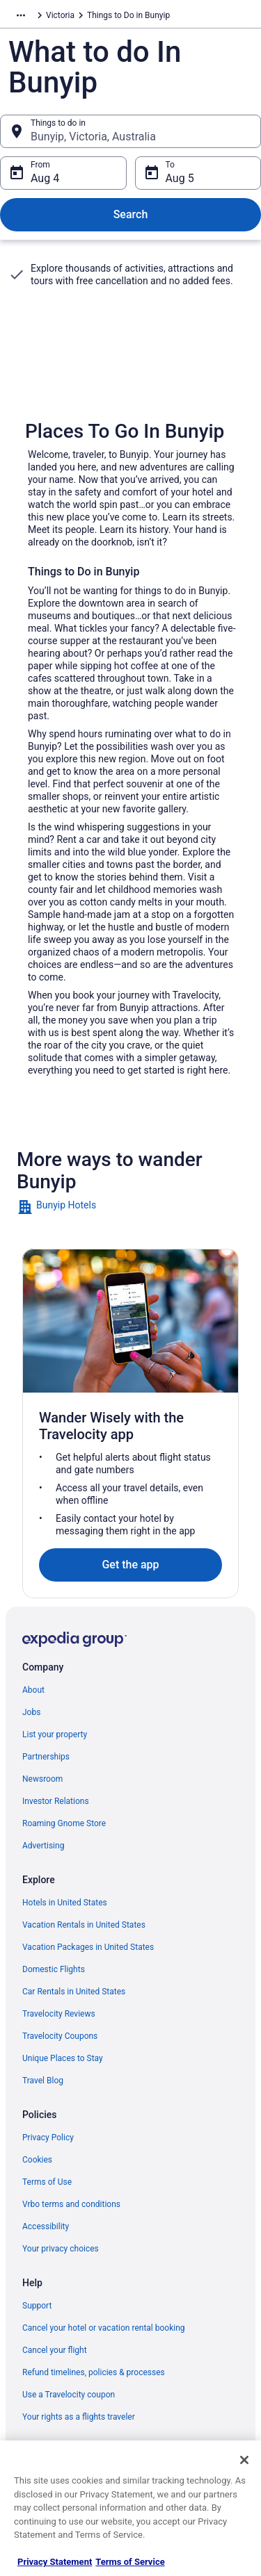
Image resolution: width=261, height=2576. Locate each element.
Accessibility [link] (45, 2226)
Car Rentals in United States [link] (73, 1991)
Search (130, 214)
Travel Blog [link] (42, 2080)
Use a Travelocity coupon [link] (68, 2394)
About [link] (33, 1690)
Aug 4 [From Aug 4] (45, 178)
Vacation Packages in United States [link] (88, 1947)
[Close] (244, 2460)
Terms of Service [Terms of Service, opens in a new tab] (129, 2562)
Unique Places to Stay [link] (62, 2058)
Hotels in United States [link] (64, 1903)
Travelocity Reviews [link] (58, 2014)
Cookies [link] (37, 2160)
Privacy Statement (54, 2562)
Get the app (130, 1564)
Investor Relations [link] (55, 1801)
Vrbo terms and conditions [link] (71, 2204)
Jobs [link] (31, 1712)
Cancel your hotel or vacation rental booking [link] (103, 2328)
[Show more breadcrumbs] (20, 15)
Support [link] (37, 2306)
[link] (130, 1207)
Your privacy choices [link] (60, 2249)
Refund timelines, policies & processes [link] (93, 2372)
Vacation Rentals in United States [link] (83, 1925)
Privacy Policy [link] (48, 2137)
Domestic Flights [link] (53, 1969)
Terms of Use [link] (47, 2182)
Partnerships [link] (46, 1757)
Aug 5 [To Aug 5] (180, 178)
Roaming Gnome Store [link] (64, 1823)
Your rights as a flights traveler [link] (78, 2417)
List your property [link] (54, 1734)
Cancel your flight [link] (54, 2350)
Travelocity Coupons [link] (59, 2036)
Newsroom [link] (42, 1779)
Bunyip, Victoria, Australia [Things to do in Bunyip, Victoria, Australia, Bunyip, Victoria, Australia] (93, 136)
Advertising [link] (43, 1846)
